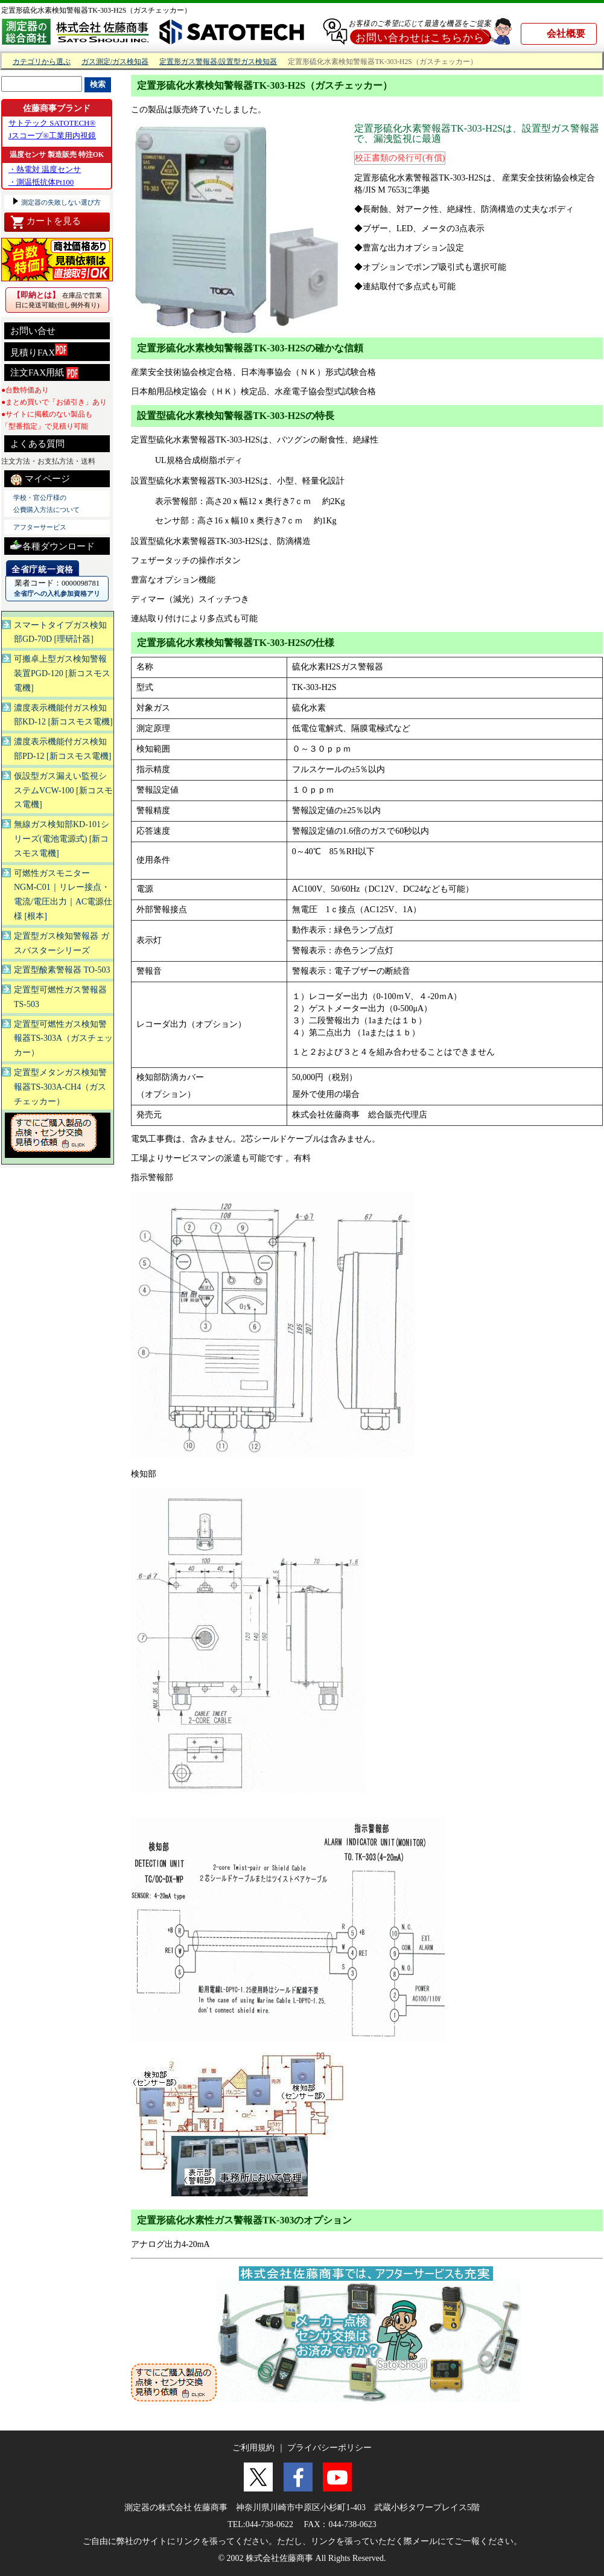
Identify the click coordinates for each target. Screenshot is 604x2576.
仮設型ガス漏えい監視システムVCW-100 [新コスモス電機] (63, 791)
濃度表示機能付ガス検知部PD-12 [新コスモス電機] (62, 749)
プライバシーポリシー (329, 2447)
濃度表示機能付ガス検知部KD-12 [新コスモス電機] (63, 715)
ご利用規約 (253, 2447)
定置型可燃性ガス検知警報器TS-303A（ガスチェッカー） (63, 1039)
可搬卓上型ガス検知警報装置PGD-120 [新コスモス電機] (62, 673)
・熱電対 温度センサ (44, 169)
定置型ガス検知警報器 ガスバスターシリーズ (61, 943)
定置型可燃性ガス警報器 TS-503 (60, 997)
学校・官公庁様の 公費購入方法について (46, 503)
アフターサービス (39, 527)
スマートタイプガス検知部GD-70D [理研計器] (60, 632)
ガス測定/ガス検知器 (114, 62)
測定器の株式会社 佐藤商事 (176, 2507)
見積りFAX (38, 350)
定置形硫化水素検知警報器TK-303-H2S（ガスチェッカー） (96, 10)
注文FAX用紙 (44, 373)
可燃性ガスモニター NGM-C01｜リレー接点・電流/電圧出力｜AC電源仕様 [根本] (63, 895)
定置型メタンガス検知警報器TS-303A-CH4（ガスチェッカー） (60, 1087)
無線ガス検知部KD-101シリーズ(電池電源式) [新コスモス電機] (61, 839)
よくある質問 (37, 444)
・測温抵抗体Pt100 (41, 182)
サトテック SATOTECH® (51, 122)
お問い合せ (33, 331)
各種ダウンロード (52, 545)
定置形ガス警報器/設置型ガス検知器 (218, 62)
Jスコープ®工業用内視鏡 (52, 135)
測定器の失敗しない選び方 (60, 202)
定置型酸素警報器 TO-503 (62, 969)
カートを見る (45, 222)
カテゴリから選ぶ (42, 62)
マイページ (40, 479)
